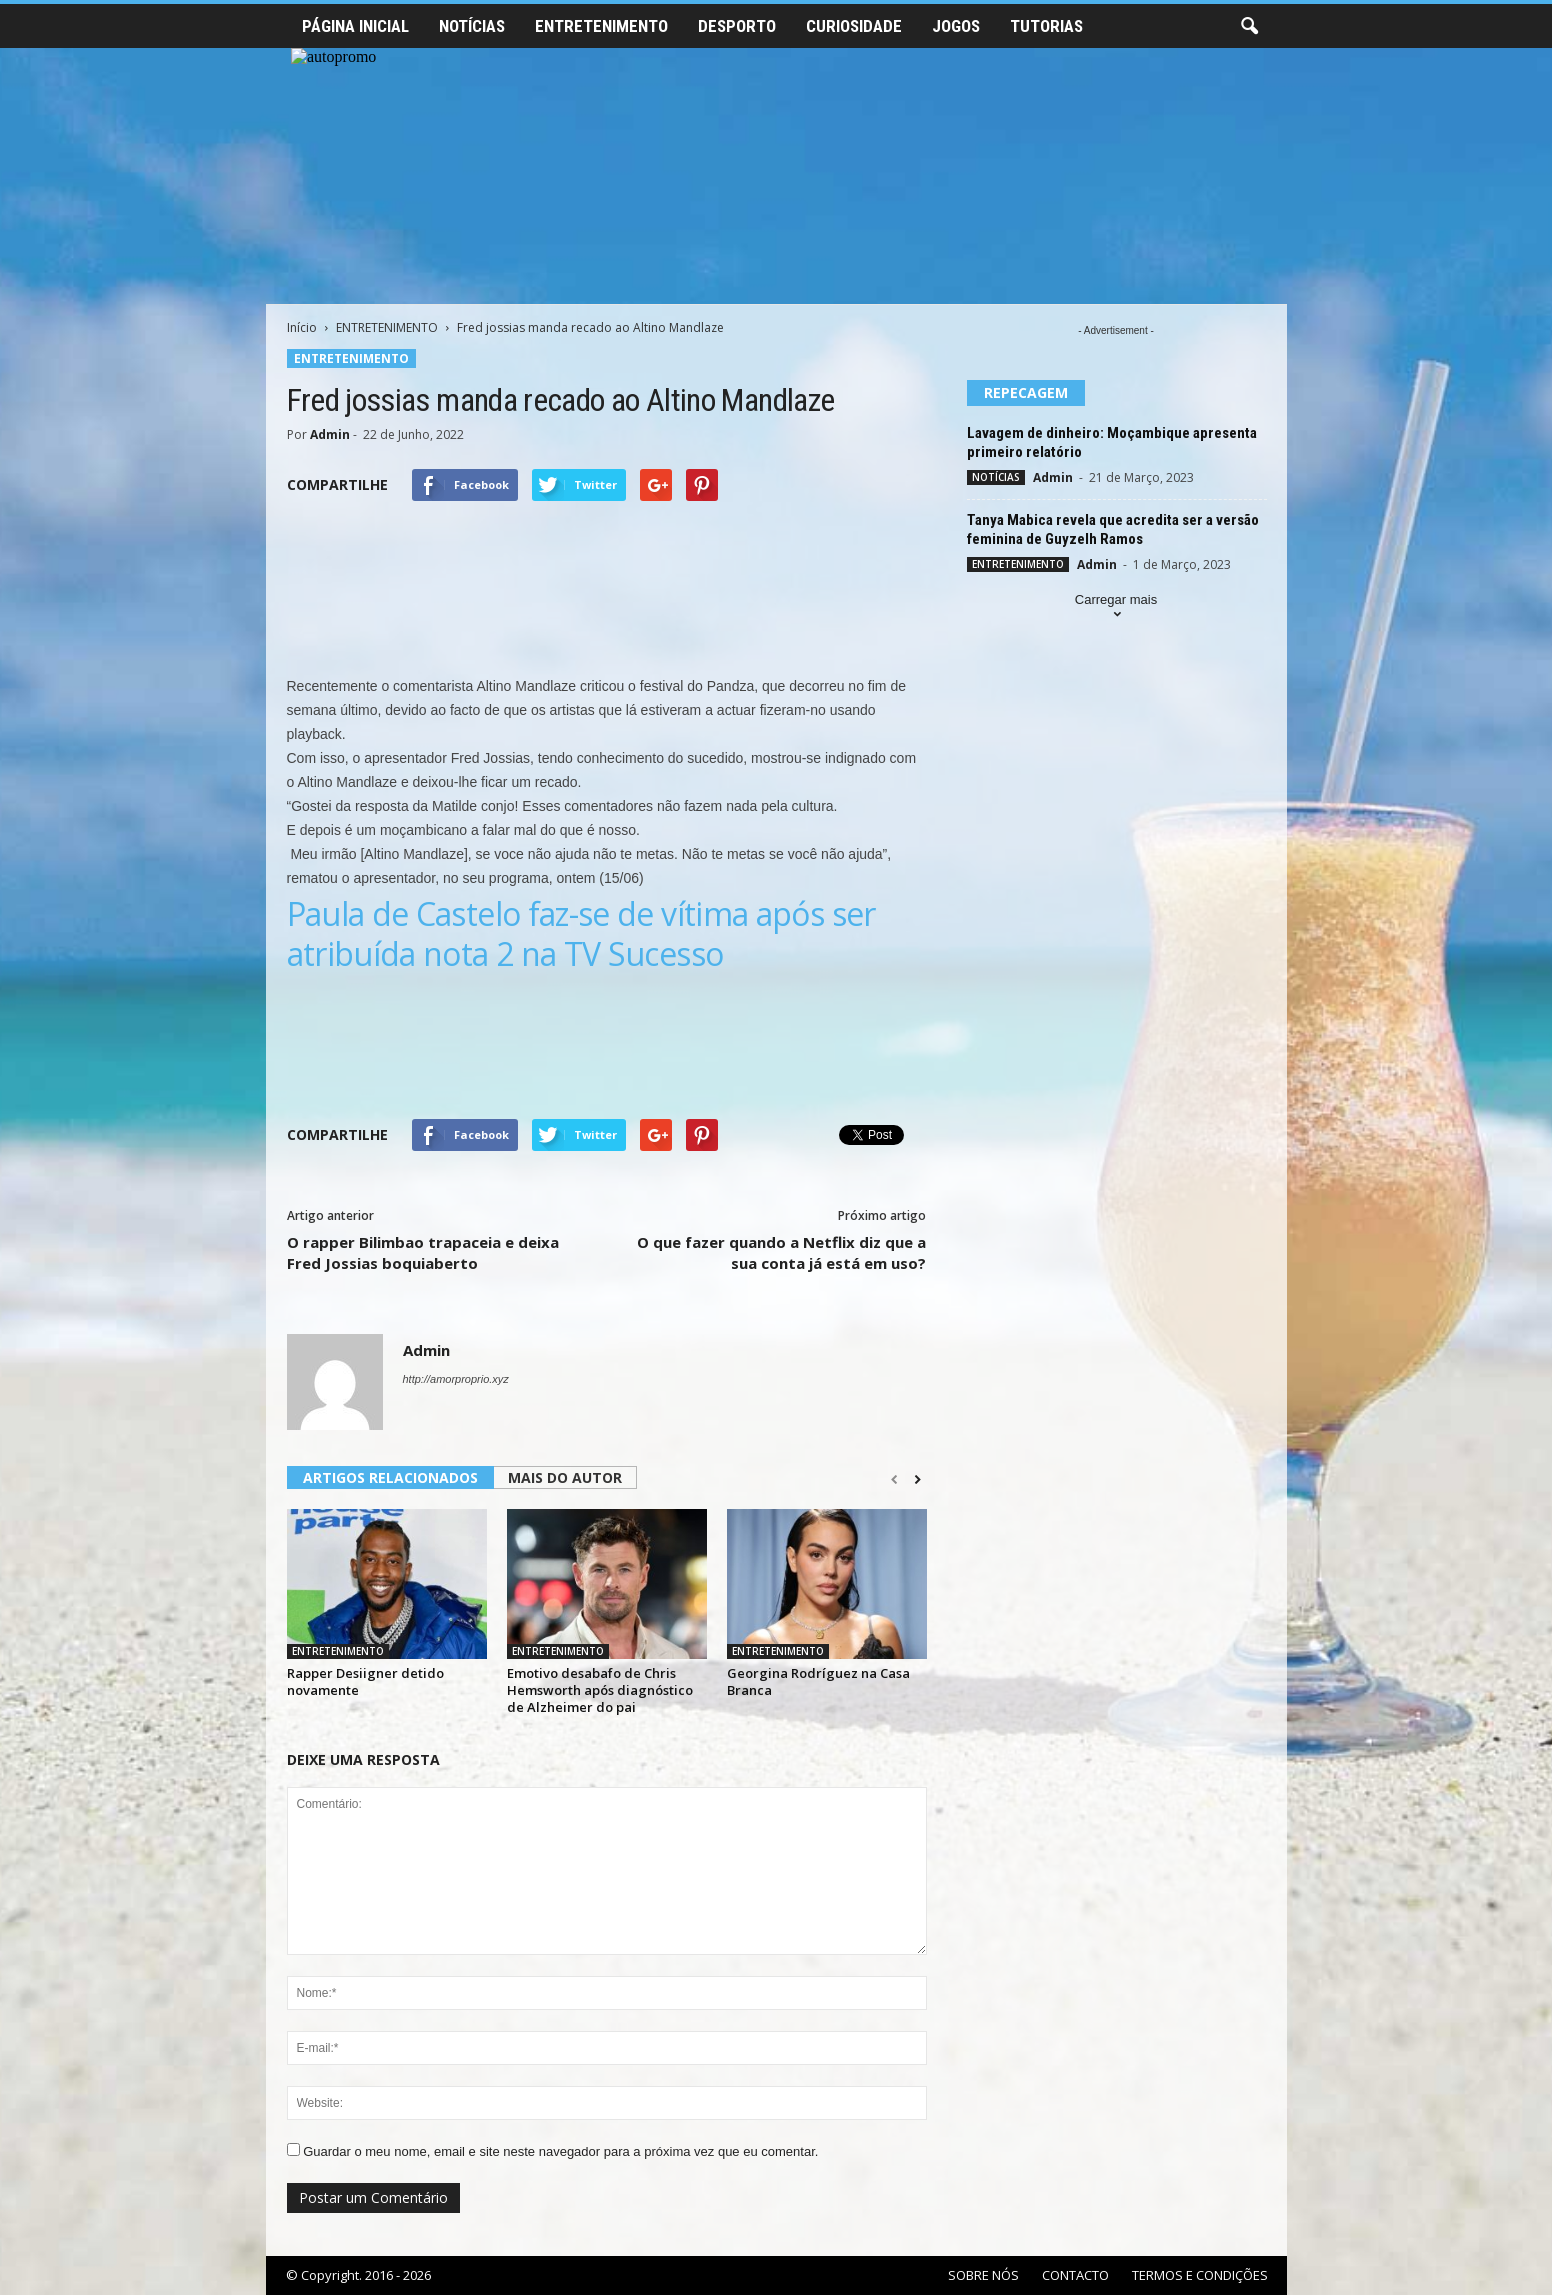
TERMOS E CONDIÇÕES (1200, 2275)
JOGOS (956, 26)
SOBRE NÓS (983, 2275)
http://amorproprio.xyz (456, 1379)
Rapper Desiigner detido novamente (365, 1681)
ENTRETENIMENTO (601, 26)
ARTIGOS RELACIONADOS (390, 1477)
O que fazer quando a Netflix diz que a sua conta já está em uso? (781, 1252)
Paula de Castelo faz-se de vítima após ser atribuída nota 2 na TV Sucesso (581, 933)
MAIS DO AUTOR (565, 1477)
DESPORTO (737, 26)
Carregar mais (1116, 608)
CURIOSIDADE (854, 26)
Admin (330, 434)
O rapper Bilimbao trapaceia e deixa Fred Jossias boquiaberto (423, 1252)
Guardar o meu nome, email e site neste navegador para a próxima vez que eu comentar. (560, 2151)
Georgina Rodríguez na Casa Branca (818, 1681)
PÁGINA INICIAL (355, 26)
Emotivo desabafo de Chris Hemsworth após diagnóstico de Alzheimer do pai (600, 1690)
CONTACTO (1075, 2275)
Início (302, 327)
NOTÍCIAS (472, 26)
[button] (1249, 27)
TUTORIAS (1046, 26)
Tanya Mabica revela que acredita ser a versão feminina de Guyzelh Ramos (1113, 529)
